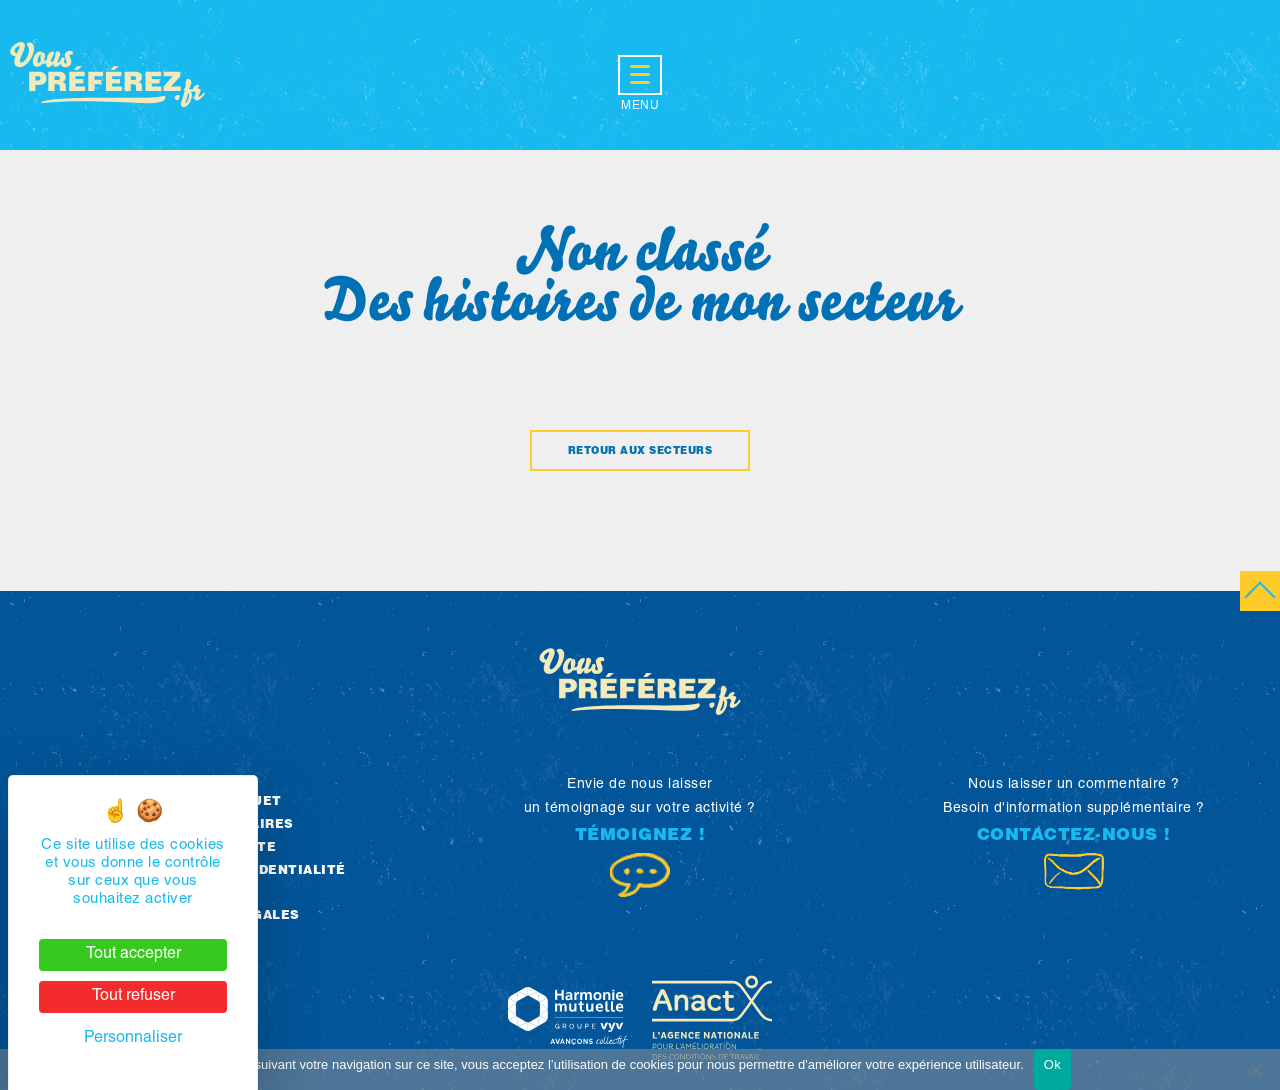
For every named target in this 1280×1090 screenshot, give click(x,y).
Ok (1052, 1064)
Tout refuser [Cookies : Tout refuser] (133, 997)
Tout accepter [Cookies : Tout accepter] (133, 955)
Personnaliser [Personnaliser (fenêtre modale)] (133, 1039)
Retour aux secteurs (640, 452)
